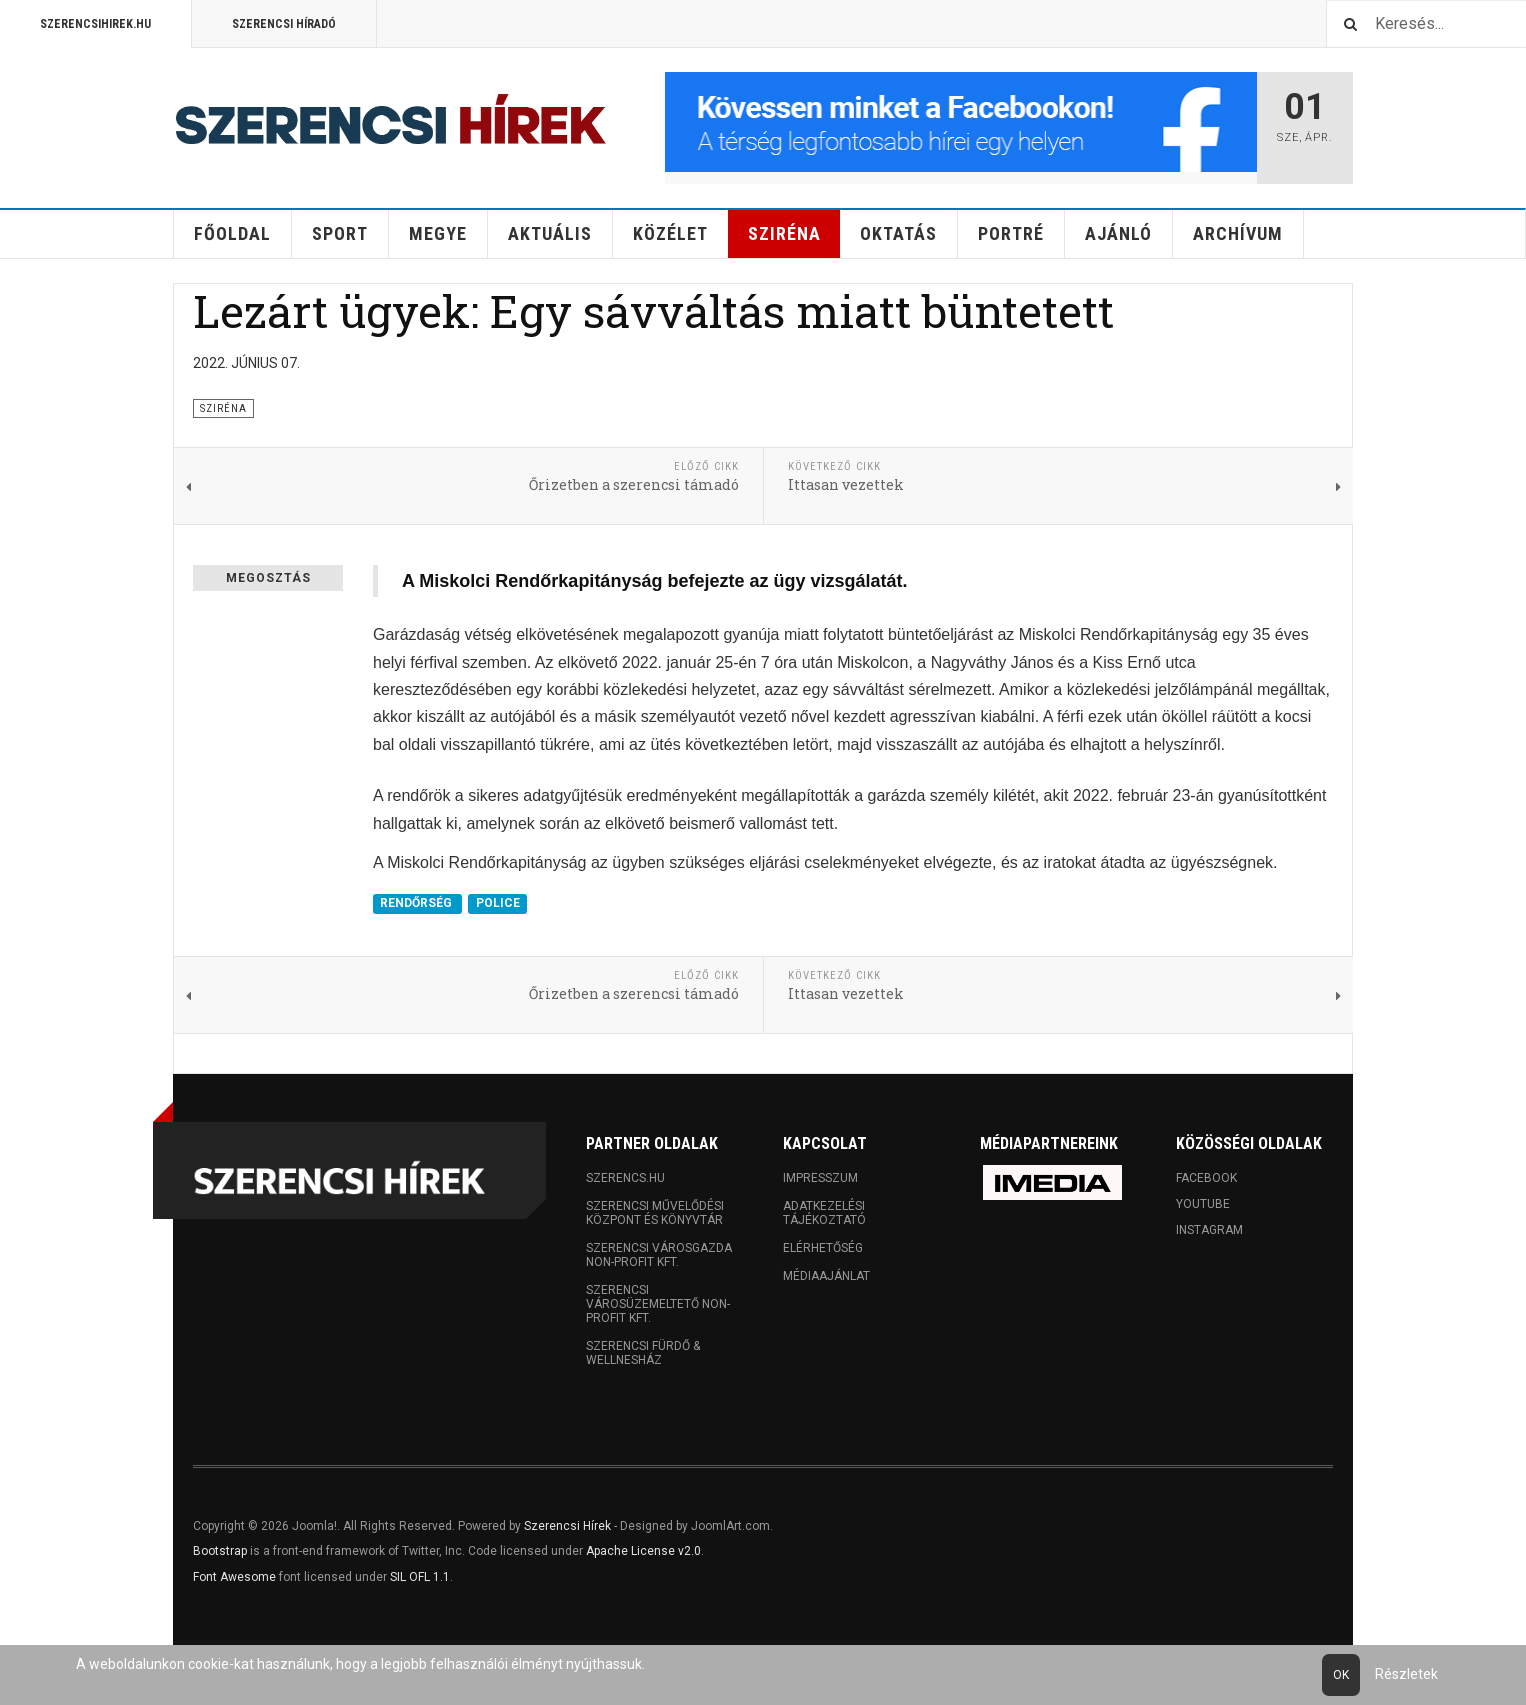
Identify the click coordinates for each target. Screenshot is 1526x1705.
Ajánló (1118, 233)
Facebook (1206, 1178)
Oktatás (898, 233)
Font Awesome (234, 1577)
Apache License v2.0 (643, 1551)
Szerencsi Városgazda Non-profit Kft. (659, 1255)
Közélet (670, 233)
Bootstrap (220, 1551)
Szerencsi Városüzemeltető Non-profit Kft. (658, 1304)
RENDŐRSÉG (417, 903)
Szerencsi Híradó (284, 24)
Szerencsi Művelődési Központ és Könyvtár (655, 1213)
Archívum (1238, 233)
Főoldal (232, 233)
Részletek (1406, 1674)
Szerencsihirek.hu (95, 24)
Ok (1341, 1675)
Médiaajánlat (826, 1276)
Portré (1011, 233)
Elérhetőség (823, 1248)
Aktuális (550, 233)
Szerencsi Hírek (567, 1526)
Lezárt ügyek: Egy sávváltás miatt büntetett (653, 310)
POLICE (498, 903)
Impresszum (820, 1178)
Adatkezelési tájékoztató (824, 1213)
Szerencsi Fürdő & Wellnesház (643, 1353)
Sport (340, 233)
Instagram (1209, 1230)
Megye (438, 233)
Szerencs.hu (625, 1178)
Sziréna (784, 233)
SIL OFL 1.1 (420, 1577)
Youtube (1203, 1204)
